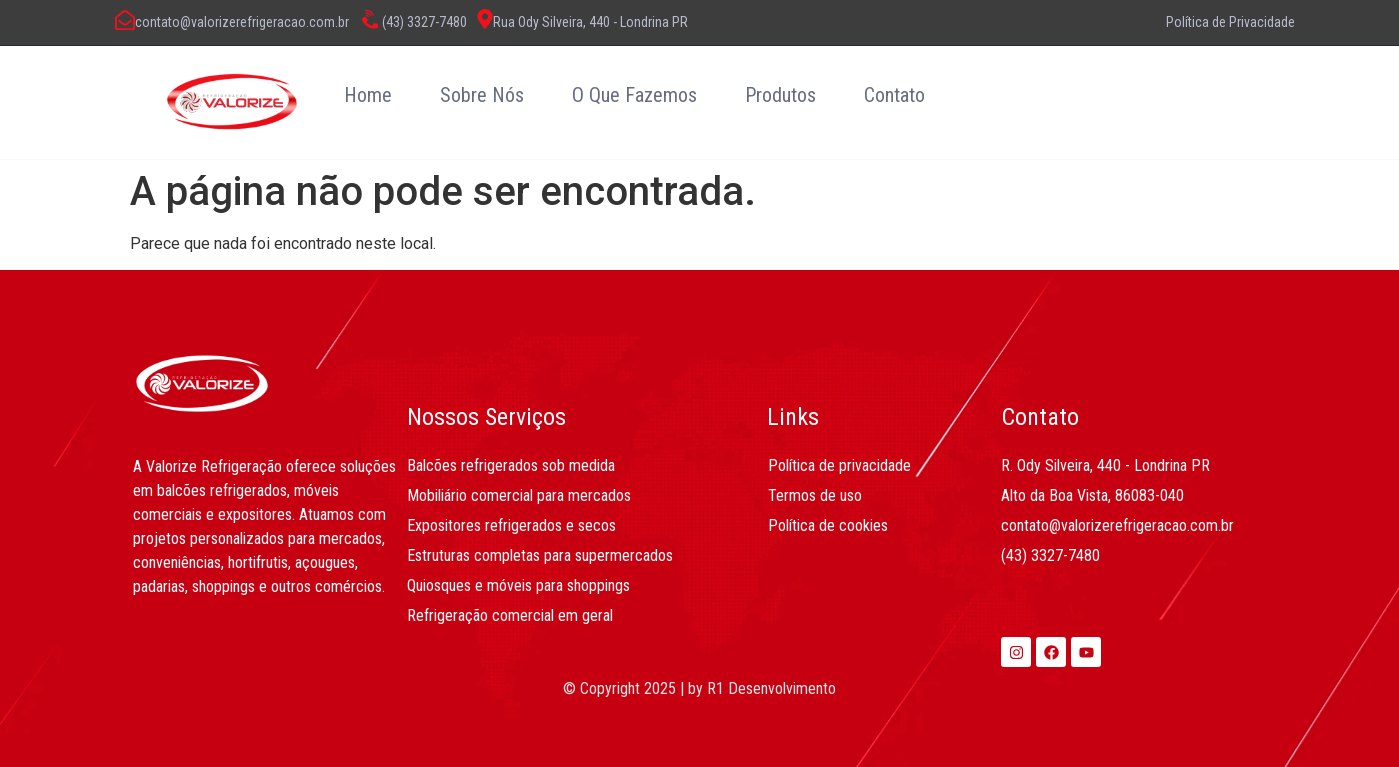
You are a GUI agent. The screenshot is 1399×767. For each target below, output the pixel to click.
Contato (894, 95)
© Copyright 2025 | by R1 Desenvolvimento (699, 688)
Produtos (780, 95)
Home (368, 95)
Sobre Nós (482, 95)
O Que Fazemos (634, 95)
